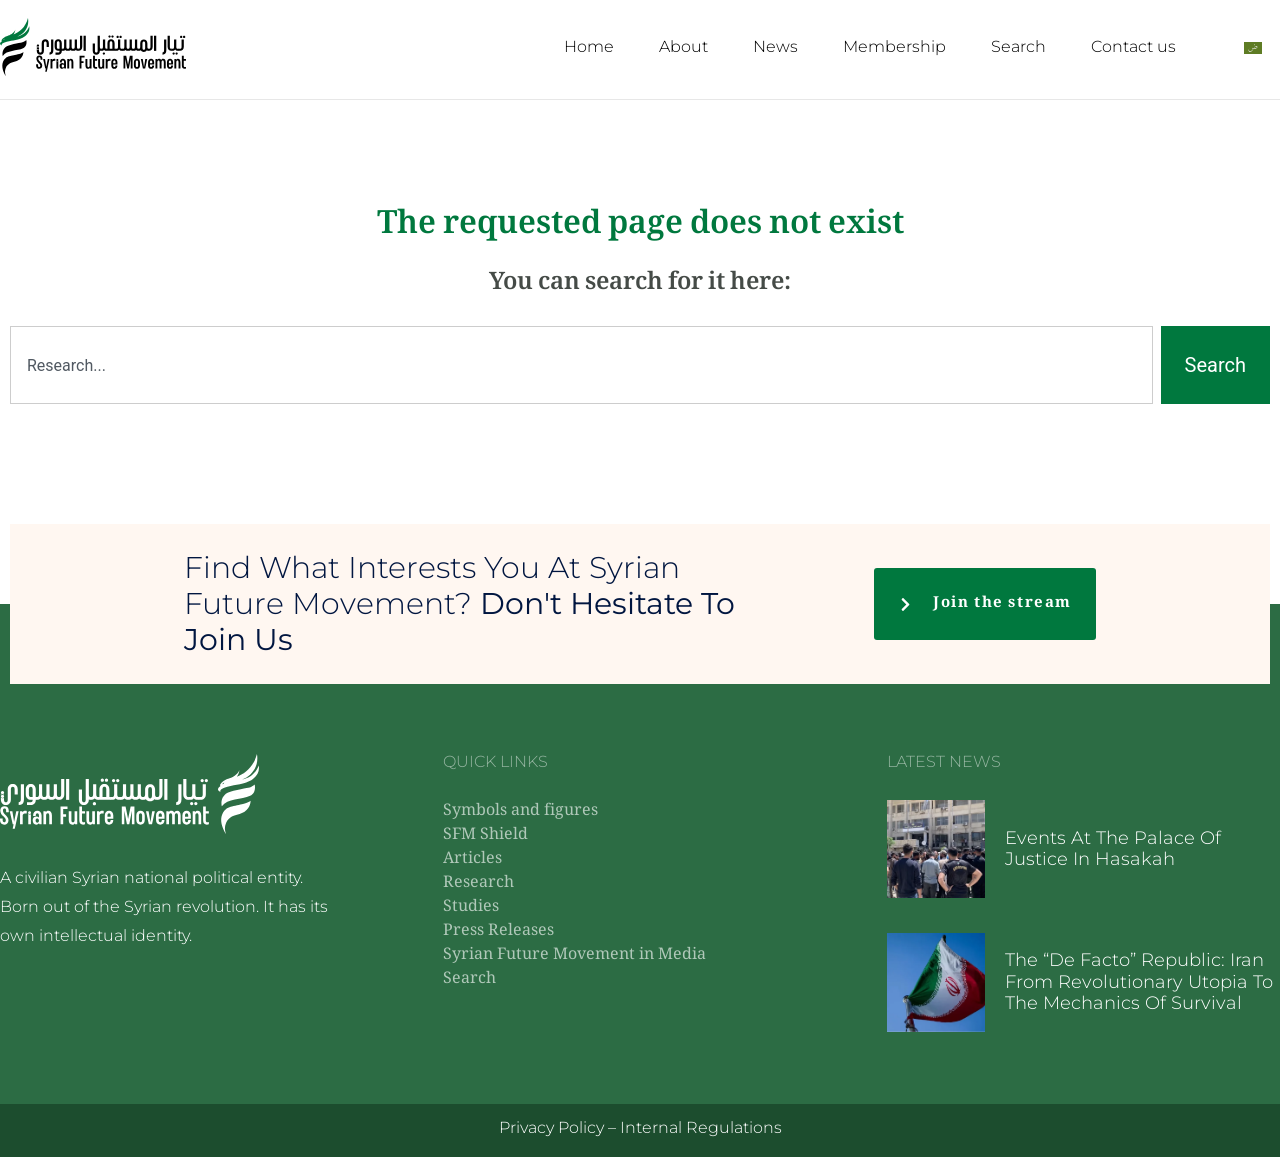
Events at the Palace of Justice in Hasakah (1113, 849)
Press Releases (498, 931)
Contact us (1133, 46)
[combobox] (581, 365)
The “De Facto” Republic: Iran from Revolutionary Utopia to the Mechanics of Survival (1139, 981)
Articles (472, 859)
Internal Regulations (701, 1127)
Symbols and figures (520, 811)
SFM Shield (485, 835)
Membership (894, 46)
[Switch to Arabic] (1253, 47)
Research (478, 883)
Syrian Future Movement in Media (574, 955)
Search (1018, 46)
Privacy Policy (551, 1127)
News (775, 46)
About (683, 46)
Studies (471, 907)
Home (589, 46)
